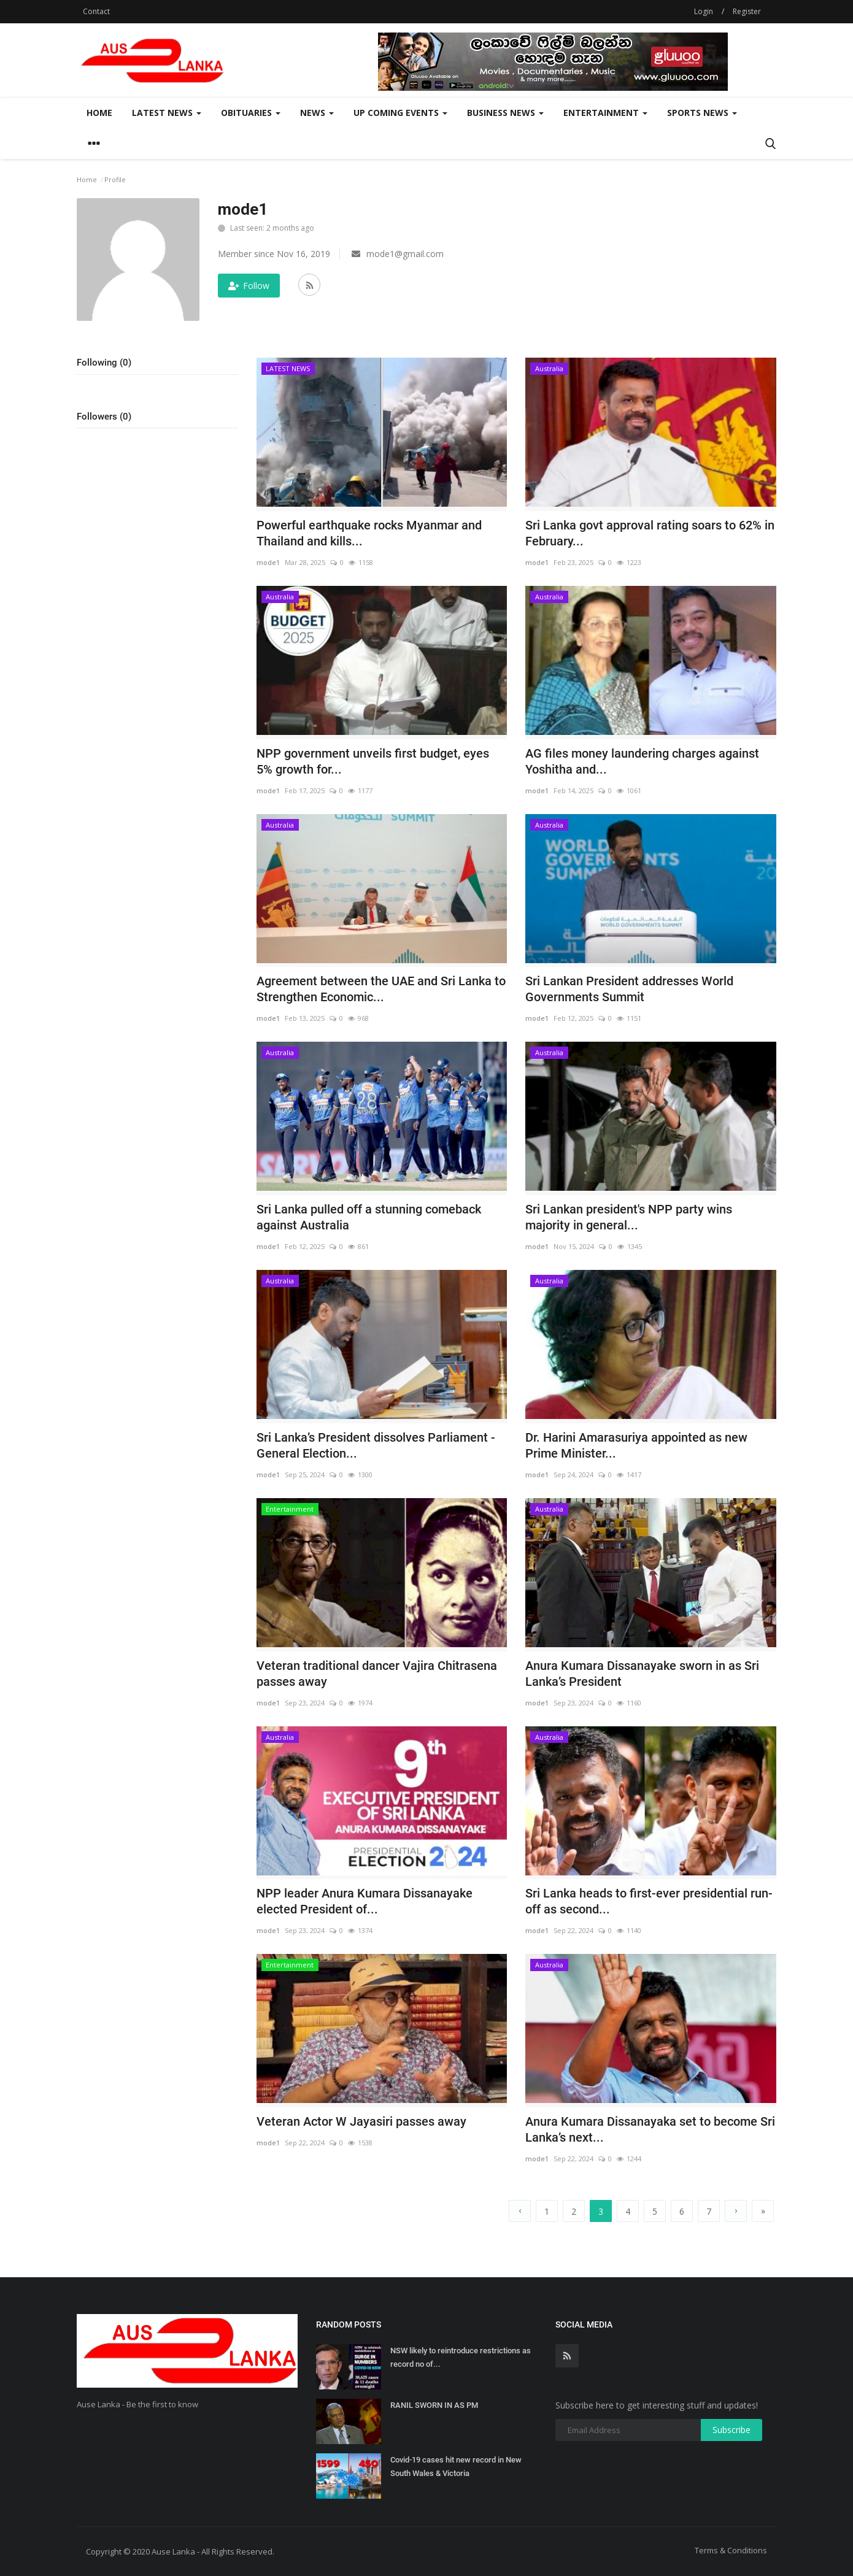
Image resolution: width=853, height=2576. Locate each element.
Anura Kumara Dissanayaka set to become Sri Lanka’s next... (650, 2129)
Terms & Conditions (731, 2550)
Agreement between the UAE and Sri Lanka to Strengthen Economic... (381, 989)
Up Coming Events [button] (400, 112)
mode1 (268, 562)
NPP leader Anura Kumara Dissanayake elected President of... (365, 1901)
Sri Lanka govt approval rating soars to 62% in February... (649, 533)
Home (99, 112)
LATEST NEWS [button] (166, 112)
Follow (248, 285)
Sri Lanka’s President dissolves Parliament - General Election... (376, 1445)
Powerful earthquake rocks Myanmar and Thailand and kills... (369, 533)
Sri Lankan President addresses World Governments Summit (629, 989)
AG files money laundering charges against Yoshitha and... (642, 761)
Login (703, 11)
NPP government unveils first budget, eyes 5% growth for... (373, 761)
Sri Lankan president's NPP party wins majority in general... (628, 1217)
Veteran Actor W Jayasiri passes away (361, 2121)
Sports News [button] (702, 112)
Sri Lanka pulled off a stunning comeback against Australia (369, 1217)
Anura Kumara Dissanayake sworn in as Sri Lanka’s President (642, 1673)
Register (747, 11)
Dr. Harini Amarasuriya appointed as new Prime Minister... (636, 1445)
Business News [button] (505, 112)
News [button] (317, 112)
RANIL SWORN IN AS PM (434, 2405)
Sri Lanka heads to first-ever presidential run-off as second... (649, 1901)
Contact (96, 11)
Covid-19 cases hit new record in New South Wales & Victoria (456, 2466)
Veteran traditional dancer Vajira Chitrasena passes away (377, 1673)
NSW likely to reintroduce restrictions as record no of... (460, 2357)
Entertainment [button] (605, 112)
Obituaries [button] (250, 112)
